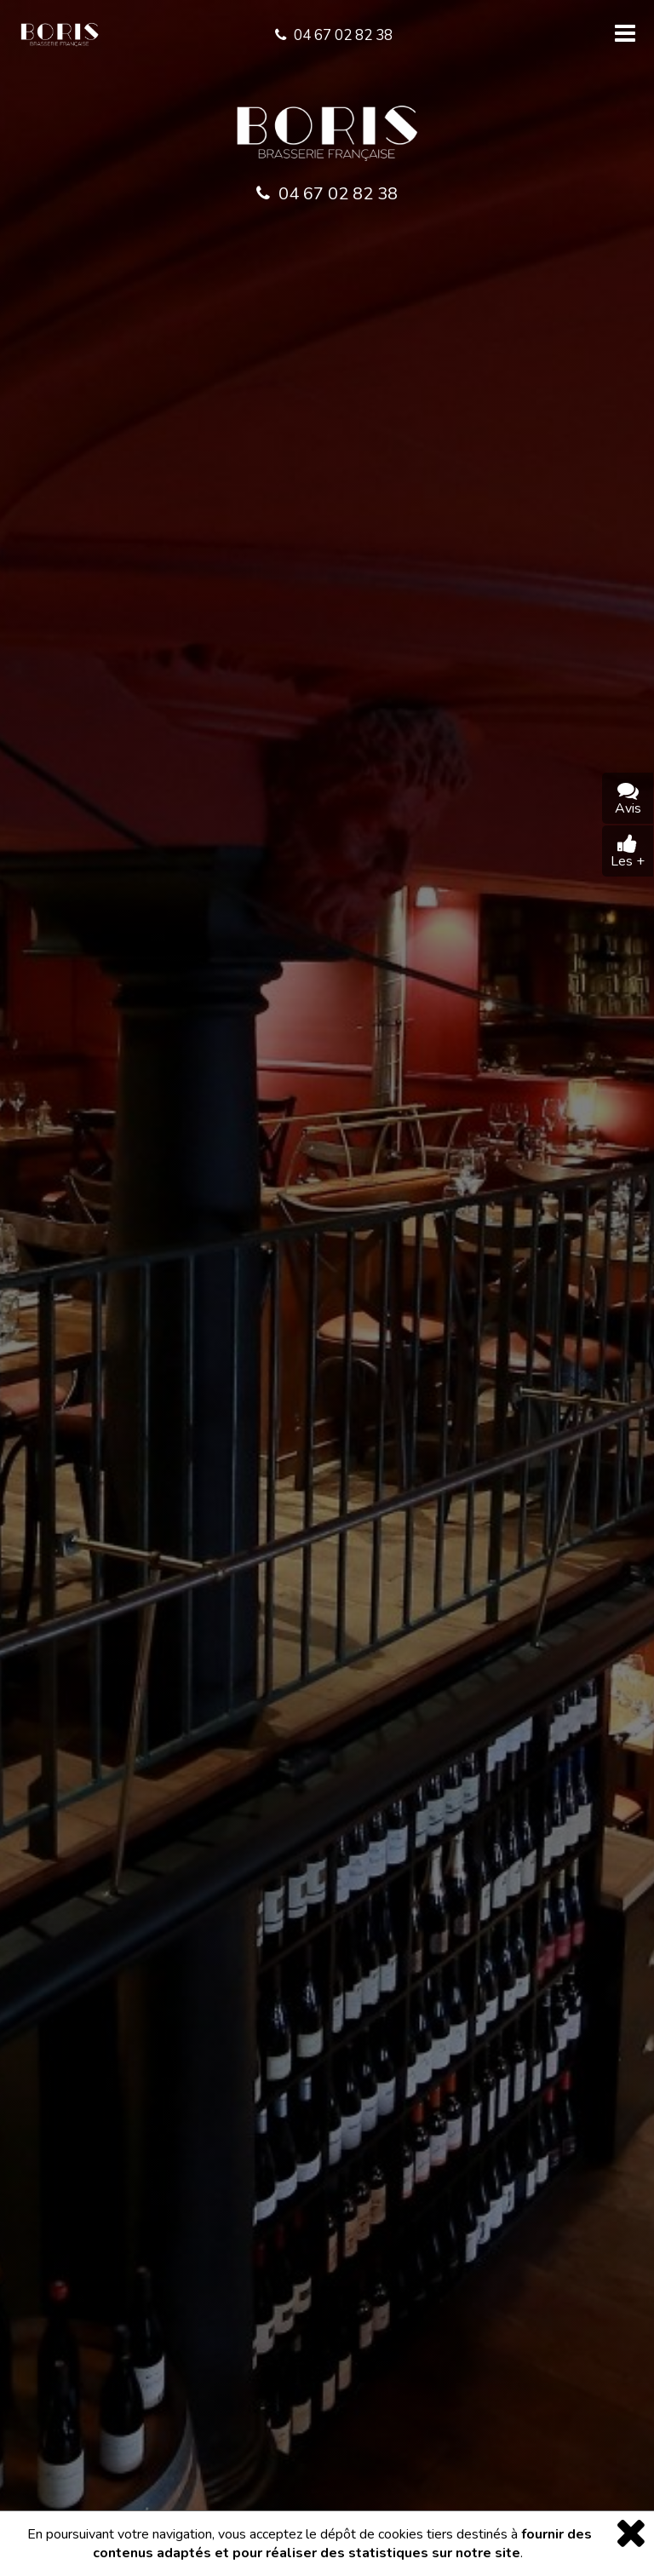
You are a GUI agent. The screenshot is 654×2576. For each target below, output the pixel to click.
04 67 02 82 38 (327, 193)
